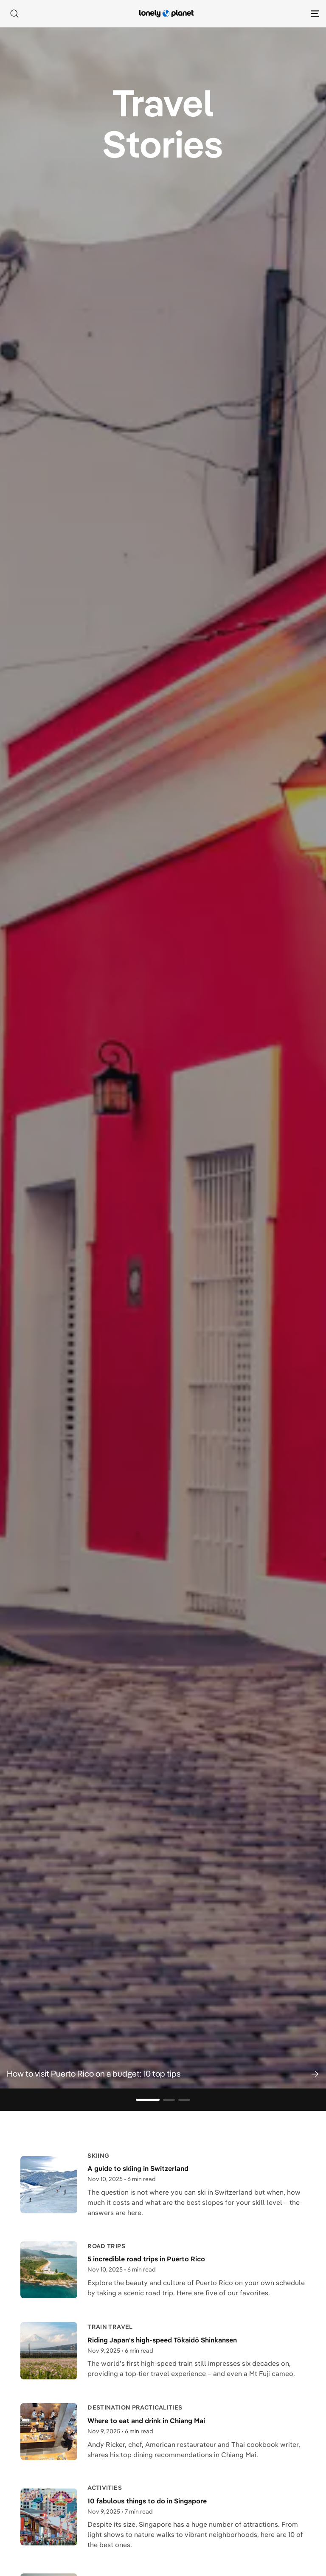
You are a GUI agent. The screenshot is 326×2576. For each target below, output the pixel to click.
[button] (163, 2073)
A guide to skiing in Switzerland (137, 2168)
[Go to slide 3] (184, 2099)
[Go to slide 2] (169, 2099)
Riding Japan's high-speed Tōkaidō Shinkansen (162, 2340)
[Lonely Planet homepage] (166, 13)
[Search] (14, 13)
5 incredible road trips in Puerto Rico (146, 2259)
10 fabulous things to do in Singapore (147, 2501)
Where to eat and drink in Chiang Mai (146, 2420)
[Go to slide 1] (148, 2099)
